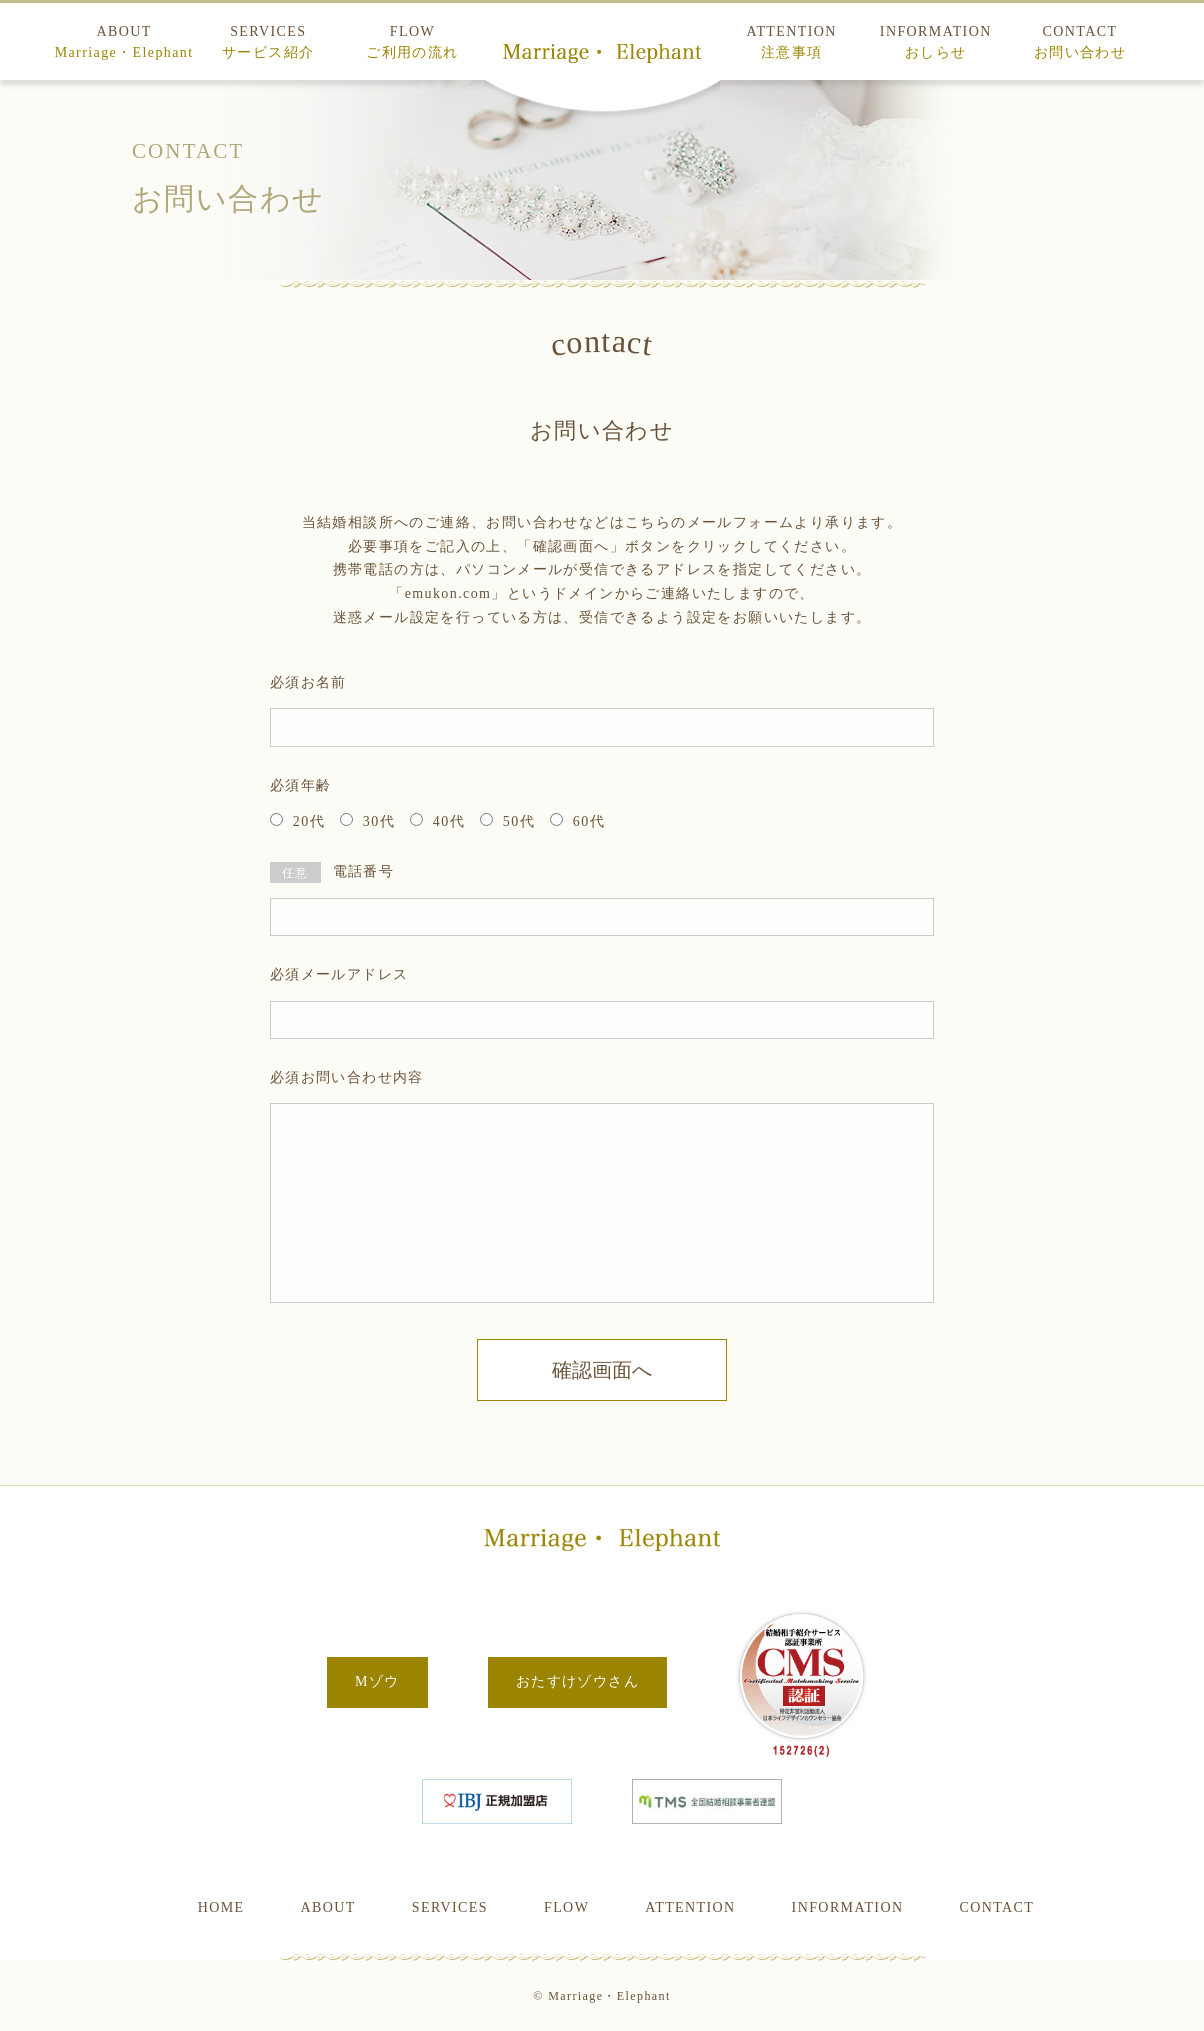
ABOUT (124, 42)
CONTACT (1080, 42)
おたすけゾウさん (577, 1681)
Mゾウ (377, 1681)
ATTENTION (791, 42)
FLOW (412, 42)
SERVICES (268, 42)
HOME (221, 1907)
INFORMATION (936, 42)
